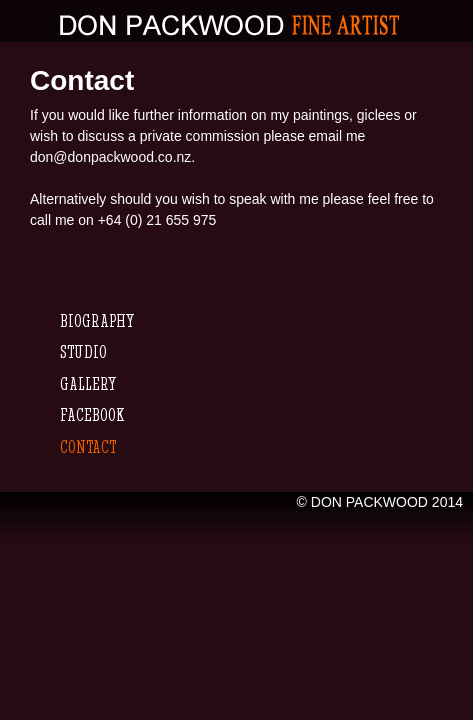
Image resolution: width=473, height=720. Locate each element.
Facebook (92, 414)
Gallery (88, 383)
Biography (97, 320)
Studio (83, 351)
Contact (88, 446)
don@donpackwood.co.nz (110, 157)
